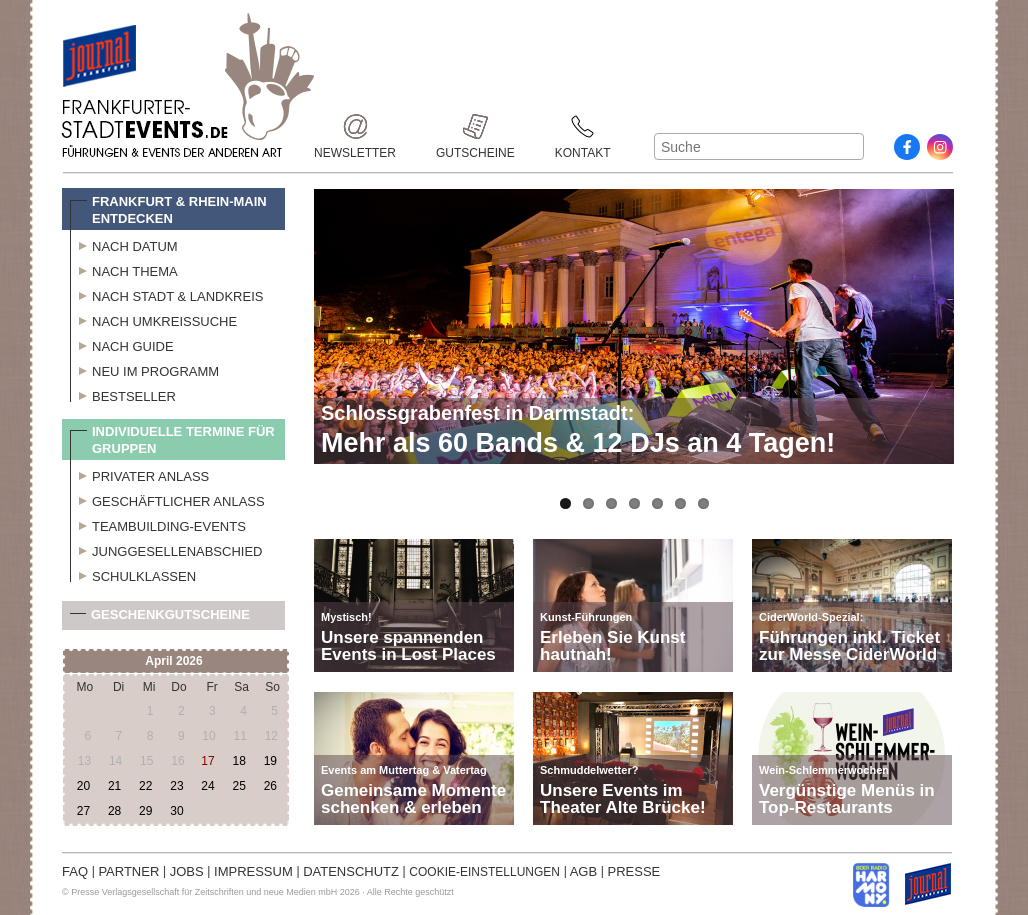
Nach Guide (122, 344)
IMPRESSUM (253, 871)
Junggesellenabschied (166, 549)
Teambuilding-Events (158, 524)
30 (176, 811)
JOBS (187, 871)
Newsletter (355, 126)
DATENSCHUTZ (351, 871)
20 (83, 786)
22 (145, 786)
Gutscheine (475, 126)
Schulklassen (133, 574)
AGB (583, 871)
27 (83, 811)
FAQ (75, 871)
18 (238, 761)
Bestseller (123, 394)
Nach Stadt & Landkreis (166, 294)
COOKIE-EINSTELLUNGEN (484, 872)
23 (176, 786)
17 (207, 761)
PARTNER (128, 871)
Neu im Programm (144, 369)
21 (114, 786)
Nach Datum (124, 244)
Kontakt (583, 126)
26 (270, 786)
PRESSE (634, 871)
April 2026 (173, 661)
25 (238, 786)
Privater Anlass (139, 474)
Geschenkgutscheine (160, 618)
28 (114, 811)
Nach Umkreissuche (153, 319)
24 (207, 786)
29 (145, 811)
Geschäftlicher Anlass (167, 499)
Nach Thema (124, 269)
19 (270, 761)
